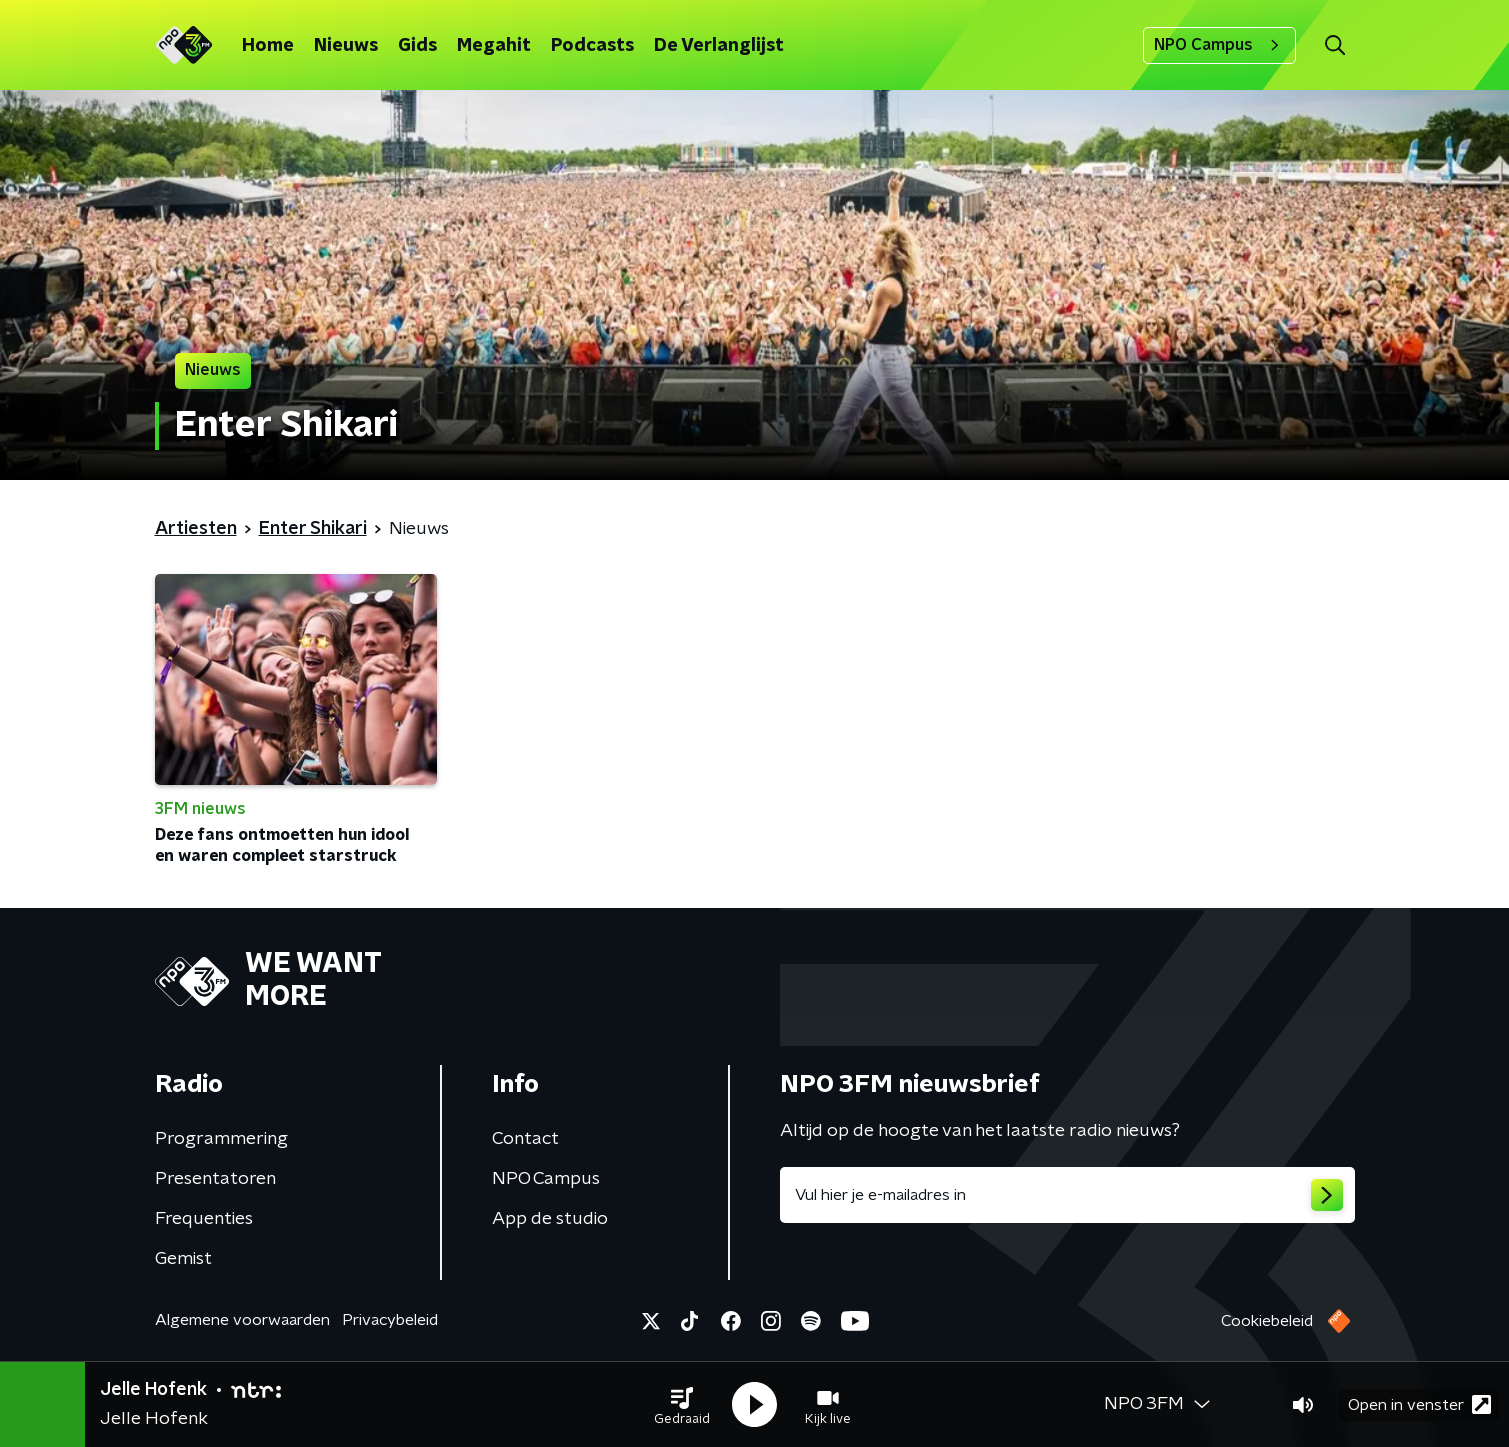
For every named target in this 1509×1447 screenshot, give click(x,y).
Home (268, 46)
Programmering (221, 1139)
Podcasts (592, 46)
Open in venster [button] (1419, 1404)
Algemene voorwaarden (242, 1320)
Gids (417, 46)
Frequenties (204, 1219)
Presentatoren (215, 1179)
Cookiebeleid (1267, 1321)
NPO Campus (1219, 45)
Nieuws (346, 46)
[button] (682, 1405)
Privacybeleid (390, 1320)
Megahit (494, 46)
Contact (525, 1139)
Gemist (183, 1259)
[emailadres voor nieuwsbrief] (1067, 1195)
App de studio (550, 1219)
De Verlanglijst (719, 46)
